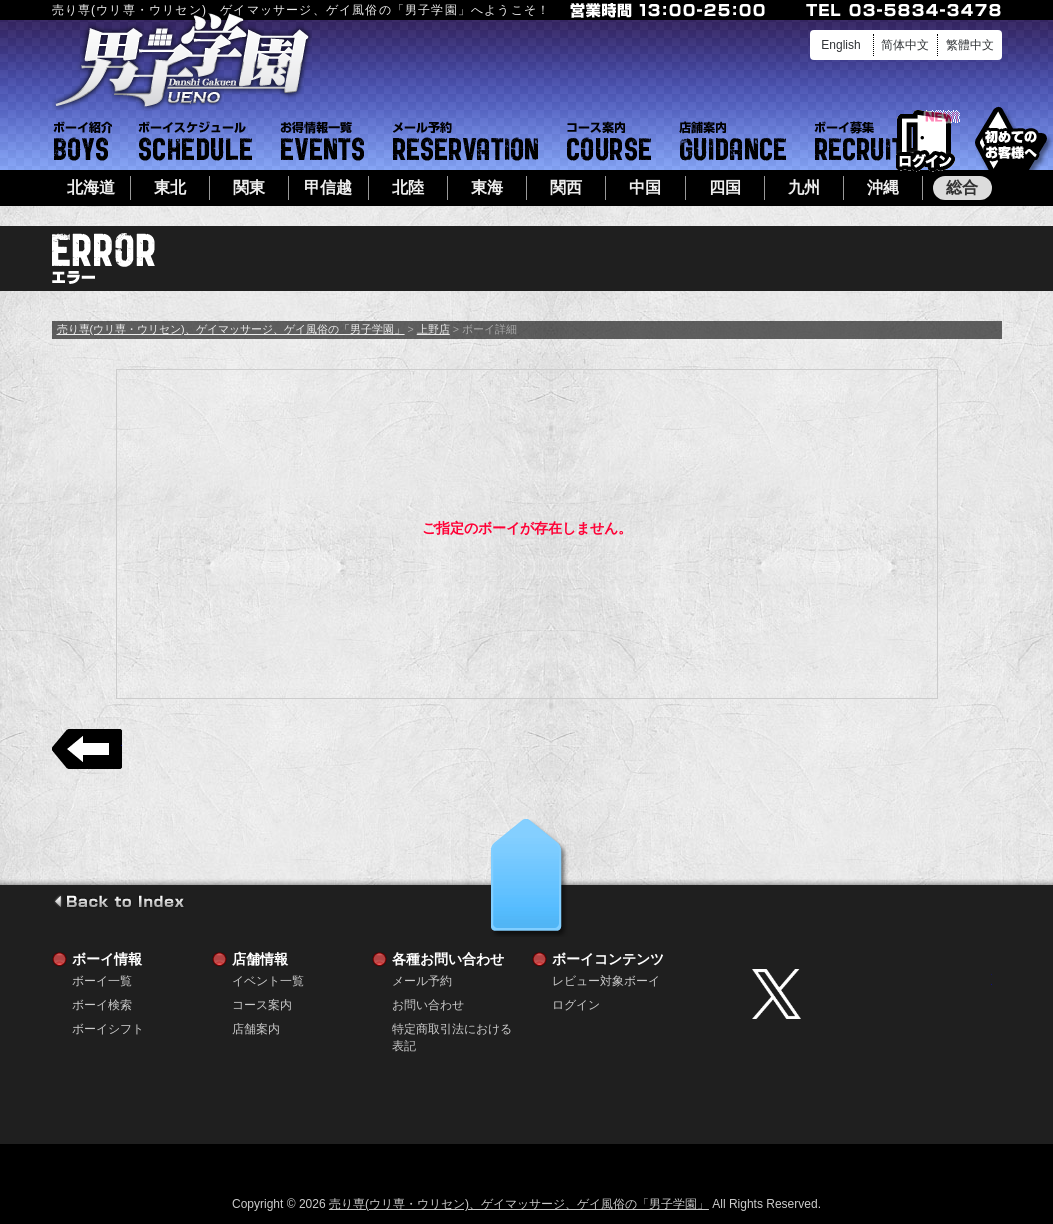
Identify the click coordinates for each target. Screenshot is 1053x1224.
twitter (872, 994)
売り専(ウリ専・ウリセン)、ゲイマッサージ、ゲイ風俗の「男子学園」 (231, 329)
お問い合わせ (428, 1005)
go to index (118, 901)
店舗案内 (733, 141)
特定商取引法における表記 (452, 1029)
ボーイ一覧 (102, 981)
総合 (962, 187)
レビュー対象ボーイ (606, 981)
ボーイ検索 (102, 1005)
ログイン (925, 141)
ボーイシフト (195, 141)
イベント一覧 (322, 141)
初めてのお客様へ (1010, 139)
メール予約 (465, 141)
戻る (87, 749)
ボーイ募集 (860, 141)
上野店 (433, 329)
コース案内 (609, 141)
